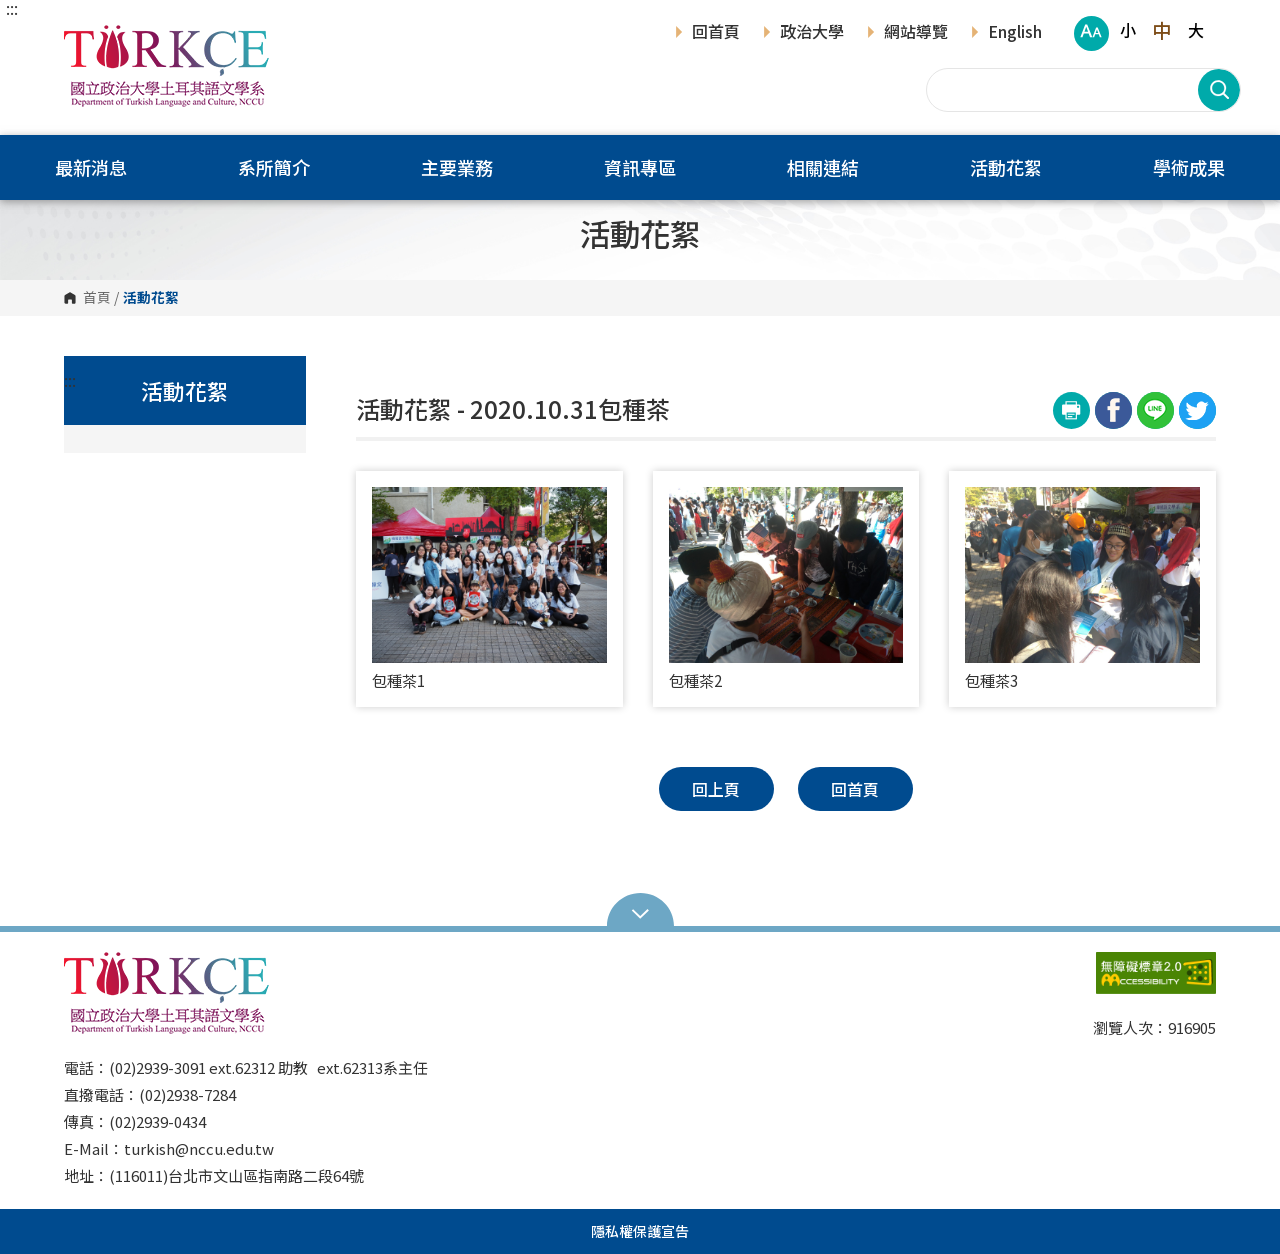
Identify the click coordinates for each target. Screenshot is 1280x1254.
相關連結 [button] (823, 167)
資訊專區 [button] (640, 167)
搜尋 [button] (1219, 90)
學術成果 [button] (1189, 167)
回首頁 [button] (855, 789)
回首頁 (716, 33)
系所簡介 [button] (274, 167)
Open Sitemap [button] (640, 912)
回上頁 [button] (716, 789)
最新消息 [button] (91, 167)
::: (12, 8)
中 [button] (1161, 30)
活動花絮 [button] (1006, 167)
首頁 (97, 298)
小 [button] (1128, 30)
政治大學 (812, 33)
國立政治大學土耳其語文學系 (84, 39)
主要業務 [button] (457, 167)
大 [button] (1196, 30)
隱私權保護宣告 (640, 1231)
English (1015, 33)
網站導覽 (916, 33)
